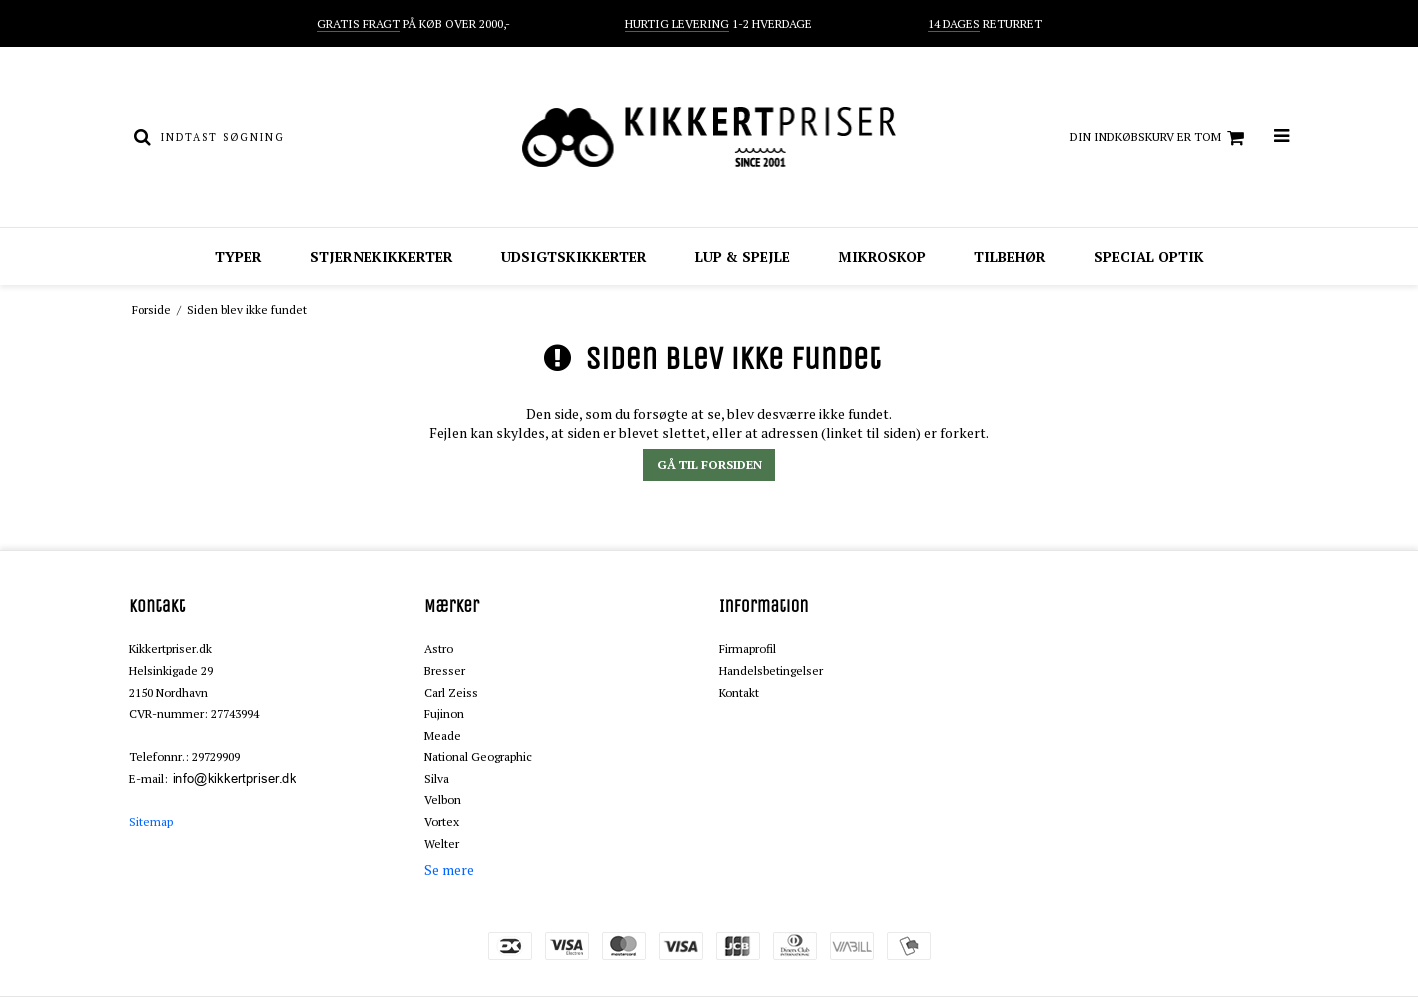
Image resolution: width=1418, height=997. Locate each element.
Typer (238, 256)
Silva (436, 778)
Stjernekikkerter (381, 256)
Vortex (441, 821)
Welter (441, 843)
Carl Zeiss (451, 692)
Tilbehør (1010, 256)
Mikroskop (882, 256)
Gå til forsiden (709, 464)
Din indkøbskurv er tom (1160, 138)
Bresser (444, 670)
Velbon (442, 799)
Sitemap (151, 821)
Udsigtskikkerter (574, 256)
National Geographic (478, 756)
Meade (442, 735)
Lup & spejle (742, 256)
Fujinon (444, 713)
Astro (438, 648)
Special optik (1149, 256)
